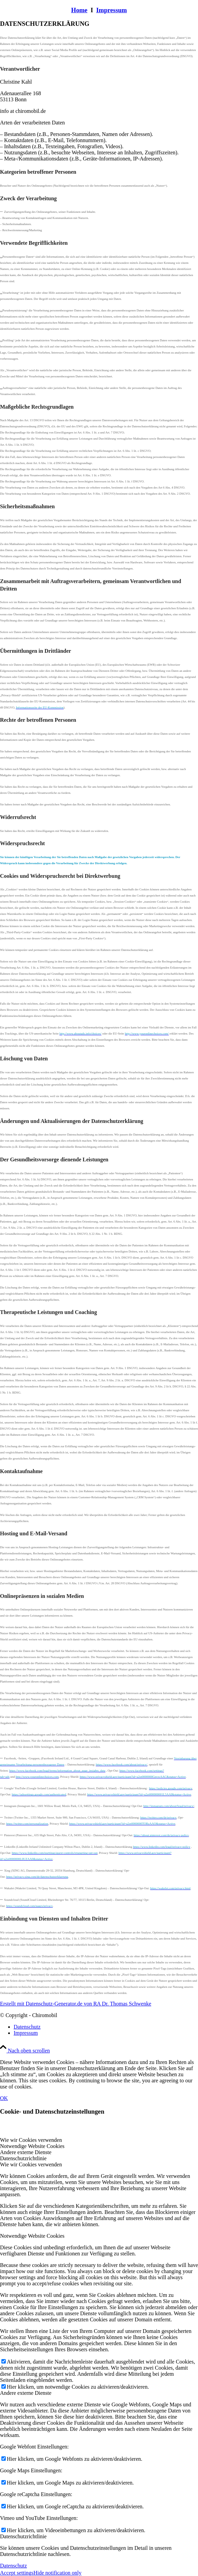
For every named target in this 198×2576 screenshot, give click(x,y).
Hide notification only (57, 2573)
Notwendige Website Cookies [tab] (32, 2146)
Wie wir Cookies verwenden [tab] (31, 2140)
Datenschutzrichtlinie (23, 2536)
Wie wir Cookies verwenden (31, 2164)
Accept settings (16, 2573)
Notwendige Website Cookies (32, 2236)
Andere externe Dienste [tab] (25, 2152)
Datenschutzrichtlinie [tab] (23, 2158)
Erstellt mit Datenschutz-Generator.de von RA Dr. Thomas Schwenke (75, 2004)
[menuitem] (106, 2027)
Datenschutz (13, 2566)
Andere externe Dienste (25, 2393)
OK (4, 2098)
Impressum (111, 10)
